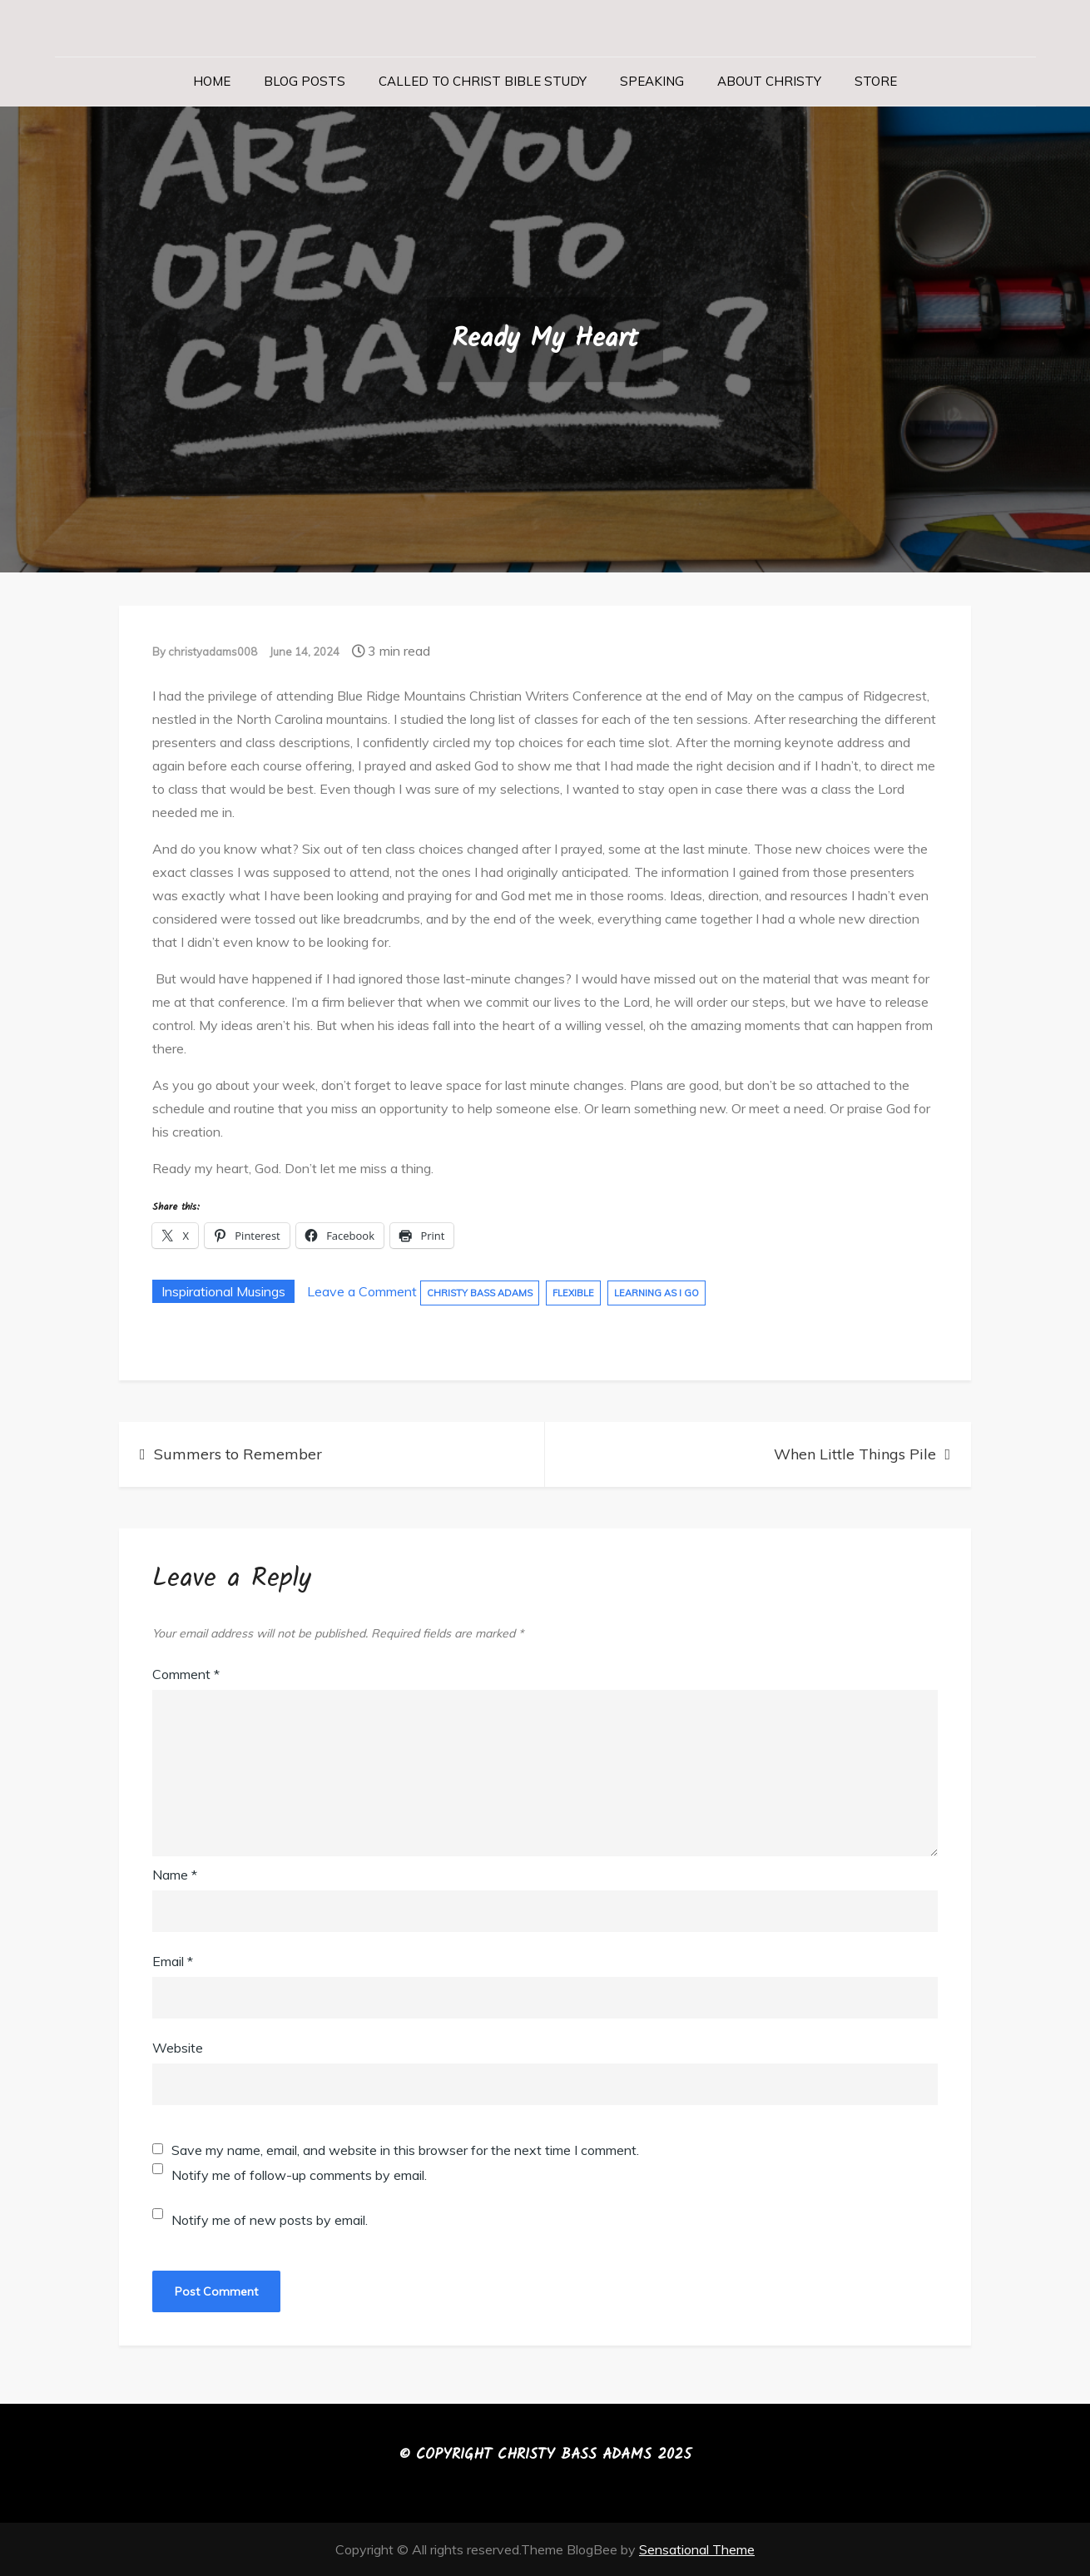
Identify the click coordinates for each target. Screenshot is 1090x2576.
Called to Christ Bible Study (483, 81)
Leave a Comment (362, 1291)
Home (211, 81)
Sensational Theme (697, 2549)
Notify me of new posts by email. (269, 2220)
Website (177, 2047)
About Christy (769, 81)
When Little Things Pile (855, 1454)
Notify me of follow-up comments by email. (299, 2175)
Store (876, 81)
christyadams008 (212, 651)
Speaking (652, 81)
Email (172, 1961)
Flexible (573, 1293)
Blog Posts (304, 81)
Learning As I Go (656, 1293)
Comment (186, 1674)
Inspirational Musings (223, 1291)
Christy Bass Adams (480, 1293)
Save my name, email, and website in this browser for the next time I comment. (405, 2150)
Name (174, 1874)
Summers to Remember (238, 1454)
